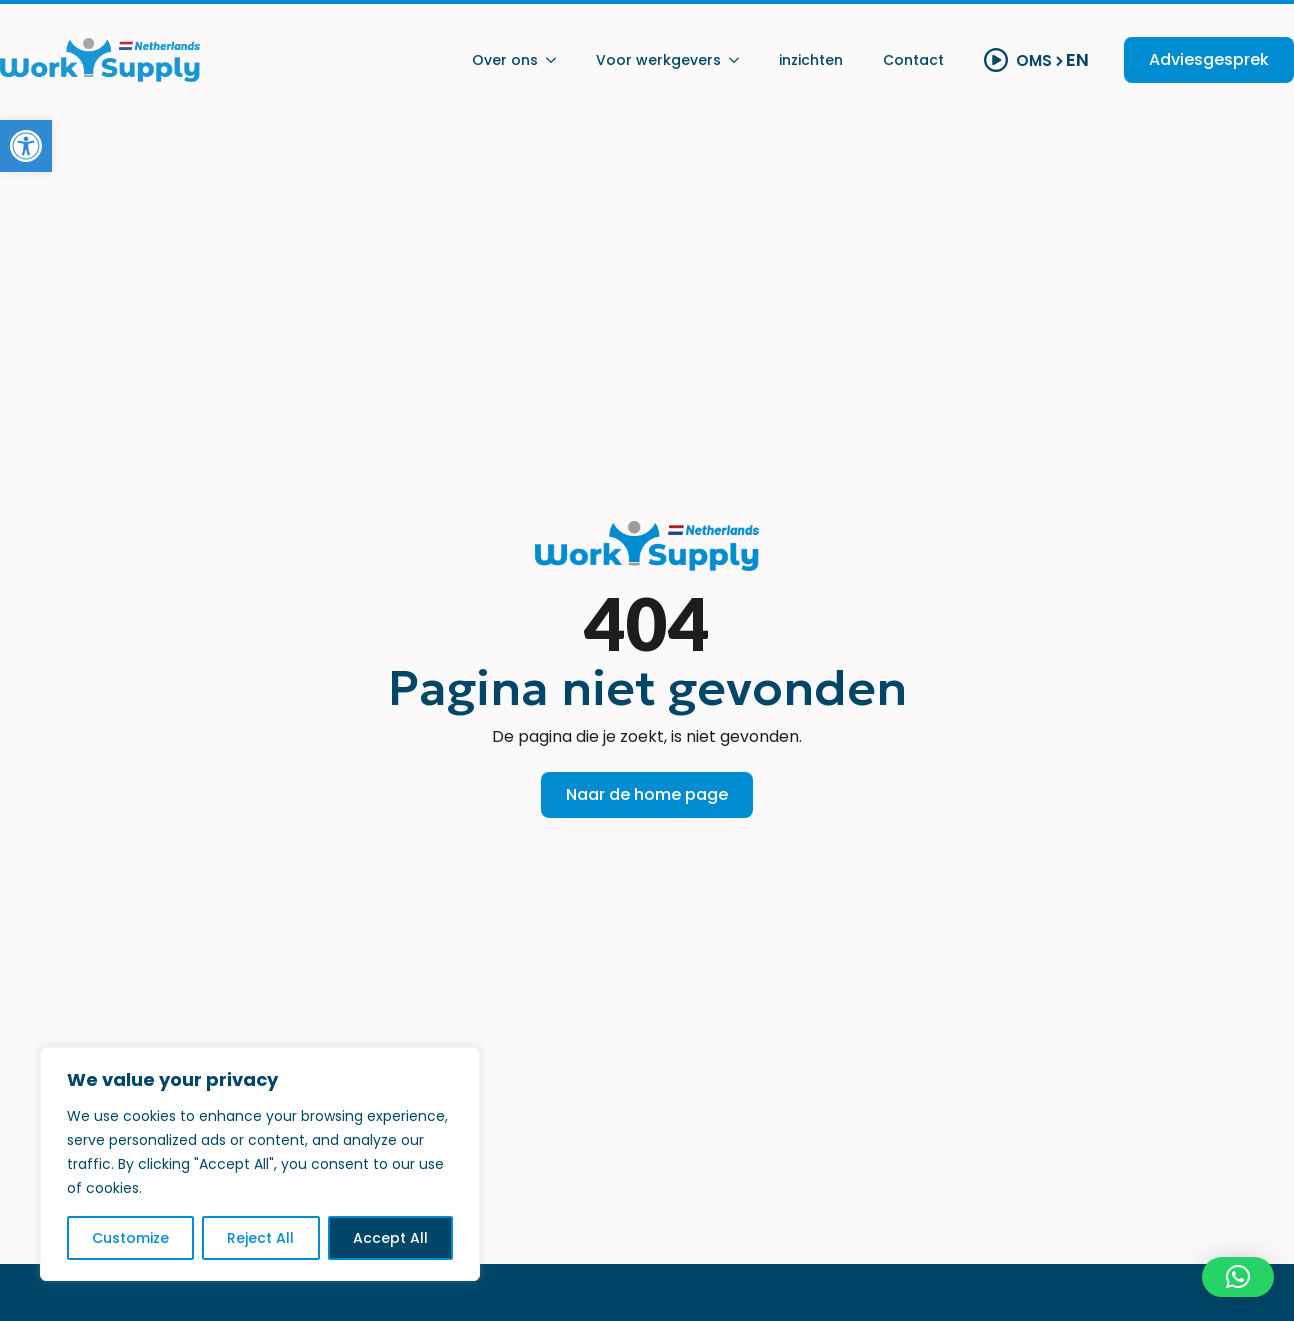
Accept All (390, 1238)
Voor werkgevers (658, 60)
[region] (260, 1164)
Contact (913, 60)
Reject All (260, 1238)
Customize (130, 1238)
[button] (26, 146)
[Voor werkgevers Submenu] (740, 60)
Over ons (505, 60)
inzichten (811, 60)
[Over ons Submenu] (557, 60)
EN (1077, 60)
